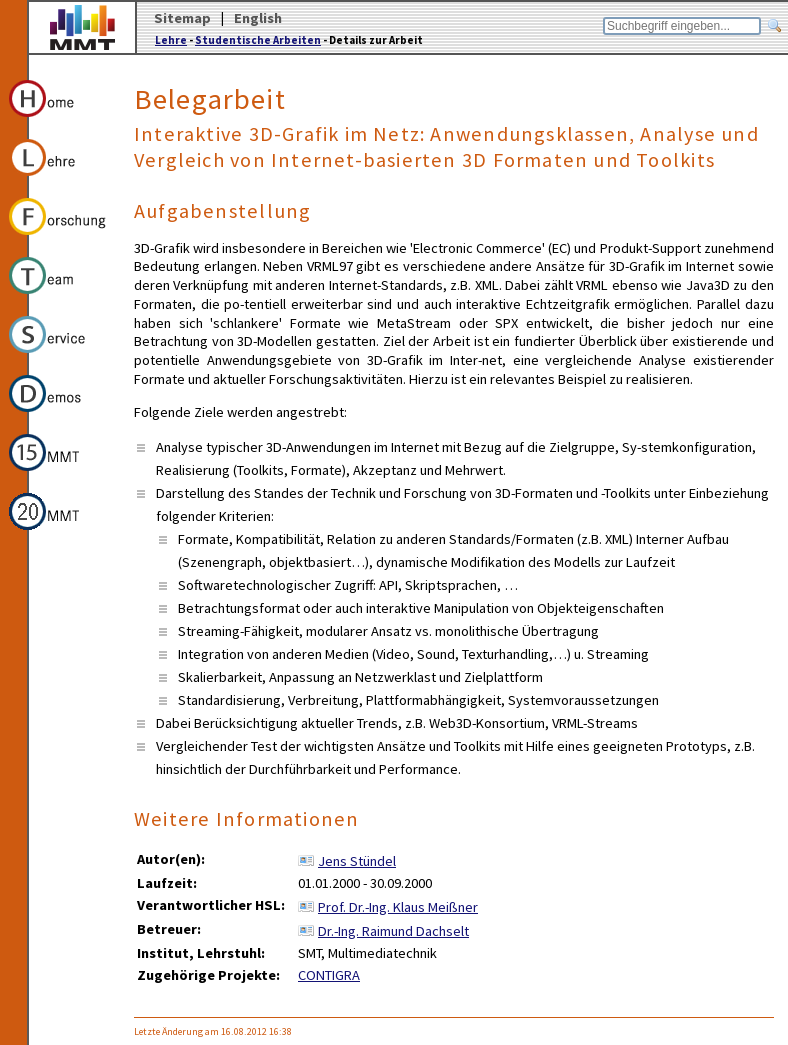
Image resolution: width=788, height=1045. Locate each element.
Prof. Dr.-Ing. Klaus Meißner (398, 907)
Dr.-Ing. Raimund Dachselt (393, 931)
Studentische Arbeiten (258, 40)
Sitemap (182, 18)
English (258, 18)
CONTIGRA (329, 975)
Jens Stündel (357, 861)
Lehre (171, 40)
